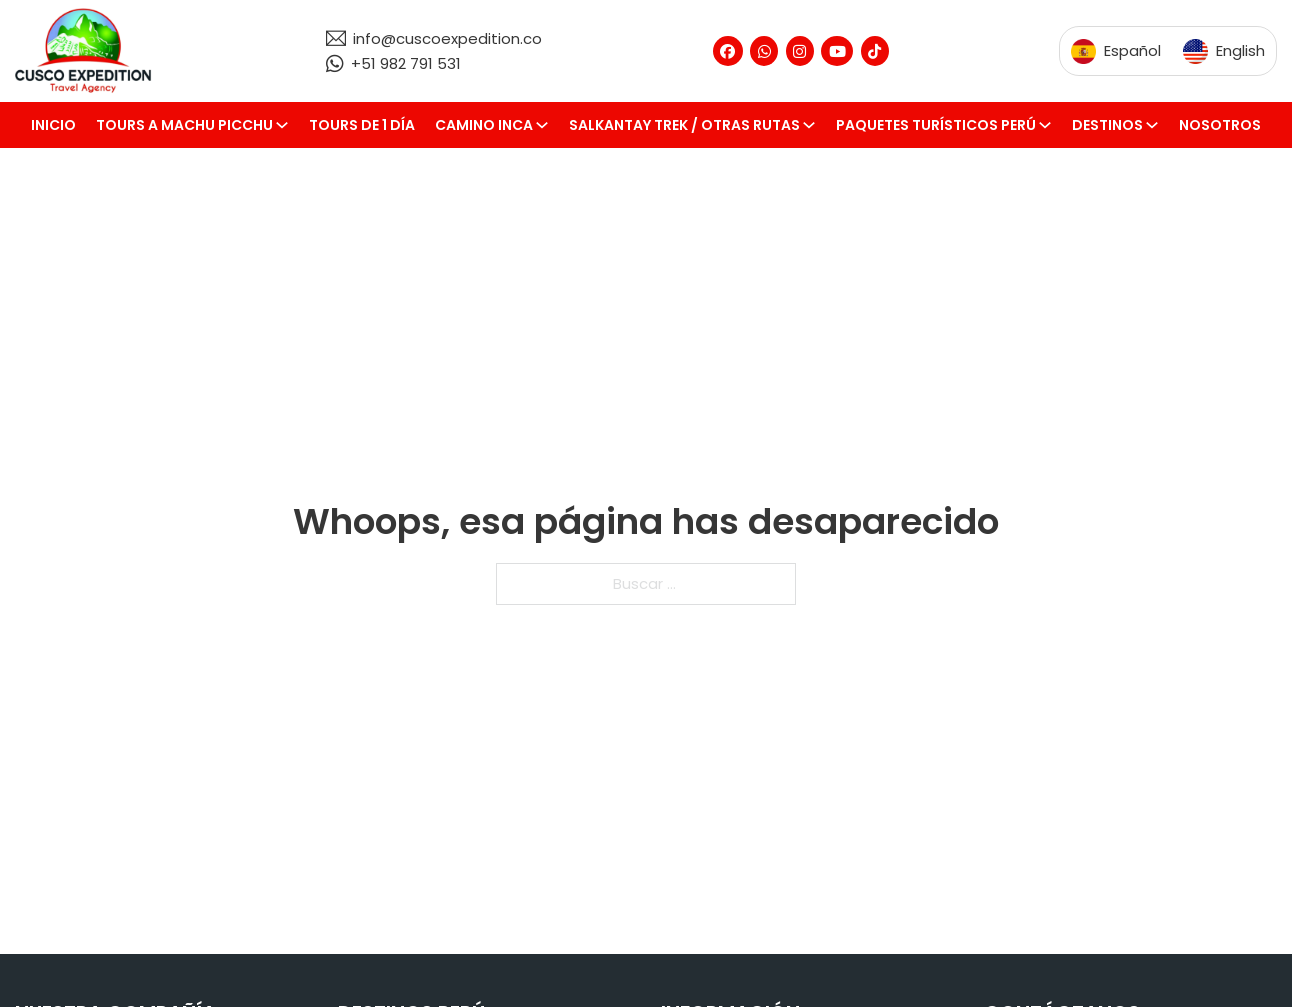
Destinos (1107, 125)
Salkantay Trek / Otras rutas (684, 125)
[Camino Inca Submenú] (547, 125)
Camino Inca (484, 125)
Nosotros (1220, 125)
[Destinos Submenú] (1157, 125)
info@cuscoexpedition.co (447, 38)
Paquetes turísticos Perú (936, 125)
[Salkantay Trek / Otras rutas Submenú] (814, 125)
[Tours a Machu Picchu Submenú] (287, 125)
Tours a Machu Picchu (184, 125)
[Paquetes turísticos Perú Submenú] (1050, 125)
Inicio (53, 125)
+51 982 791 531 (406, 63)
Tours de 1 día (362, 125)
